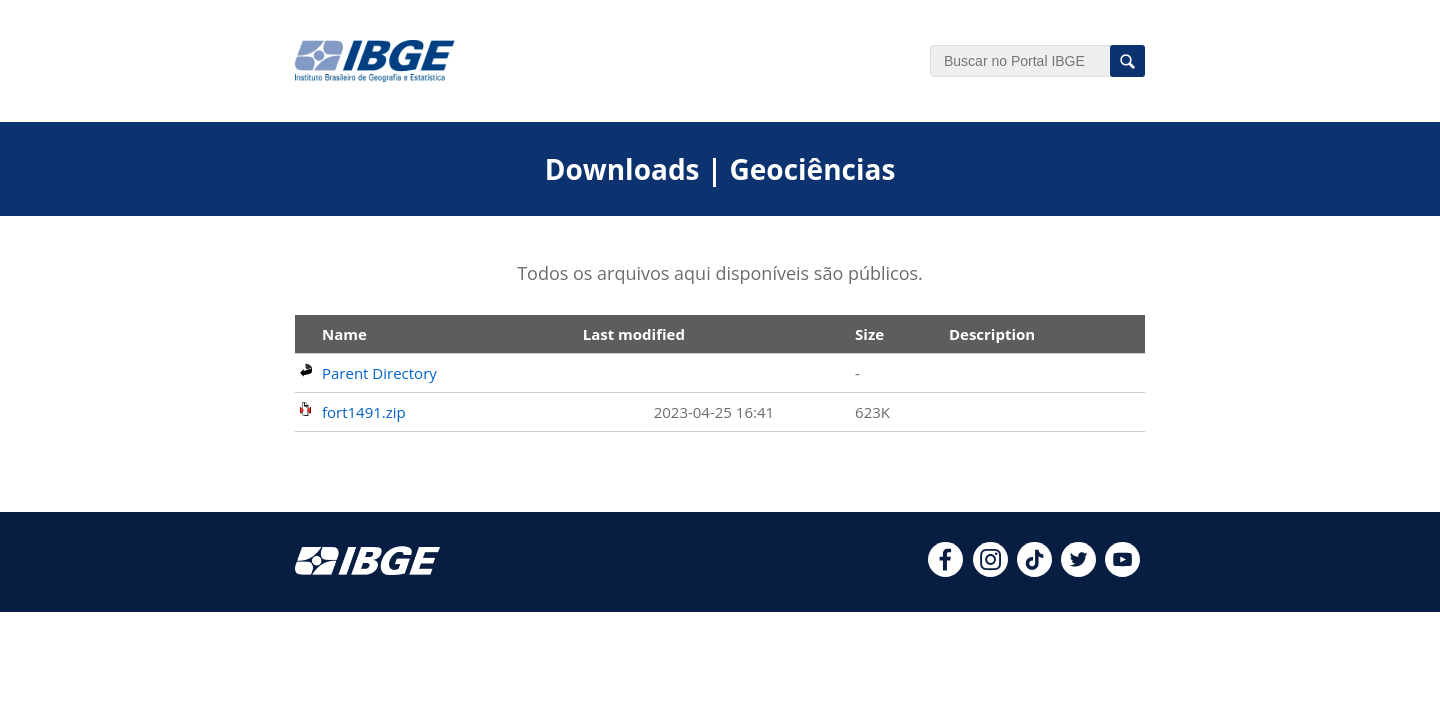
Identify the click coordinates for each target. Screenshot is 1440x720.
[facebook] (945, 571)
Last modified (634, 334)
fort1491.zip (364, 412)
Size (869, 334)
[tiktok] (1034, 571)
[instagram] (990, 571)
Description (992, 334)
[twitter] (1078, 571)
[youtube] (1122, 571)
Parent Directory (379, 373)
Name (344, 334)
